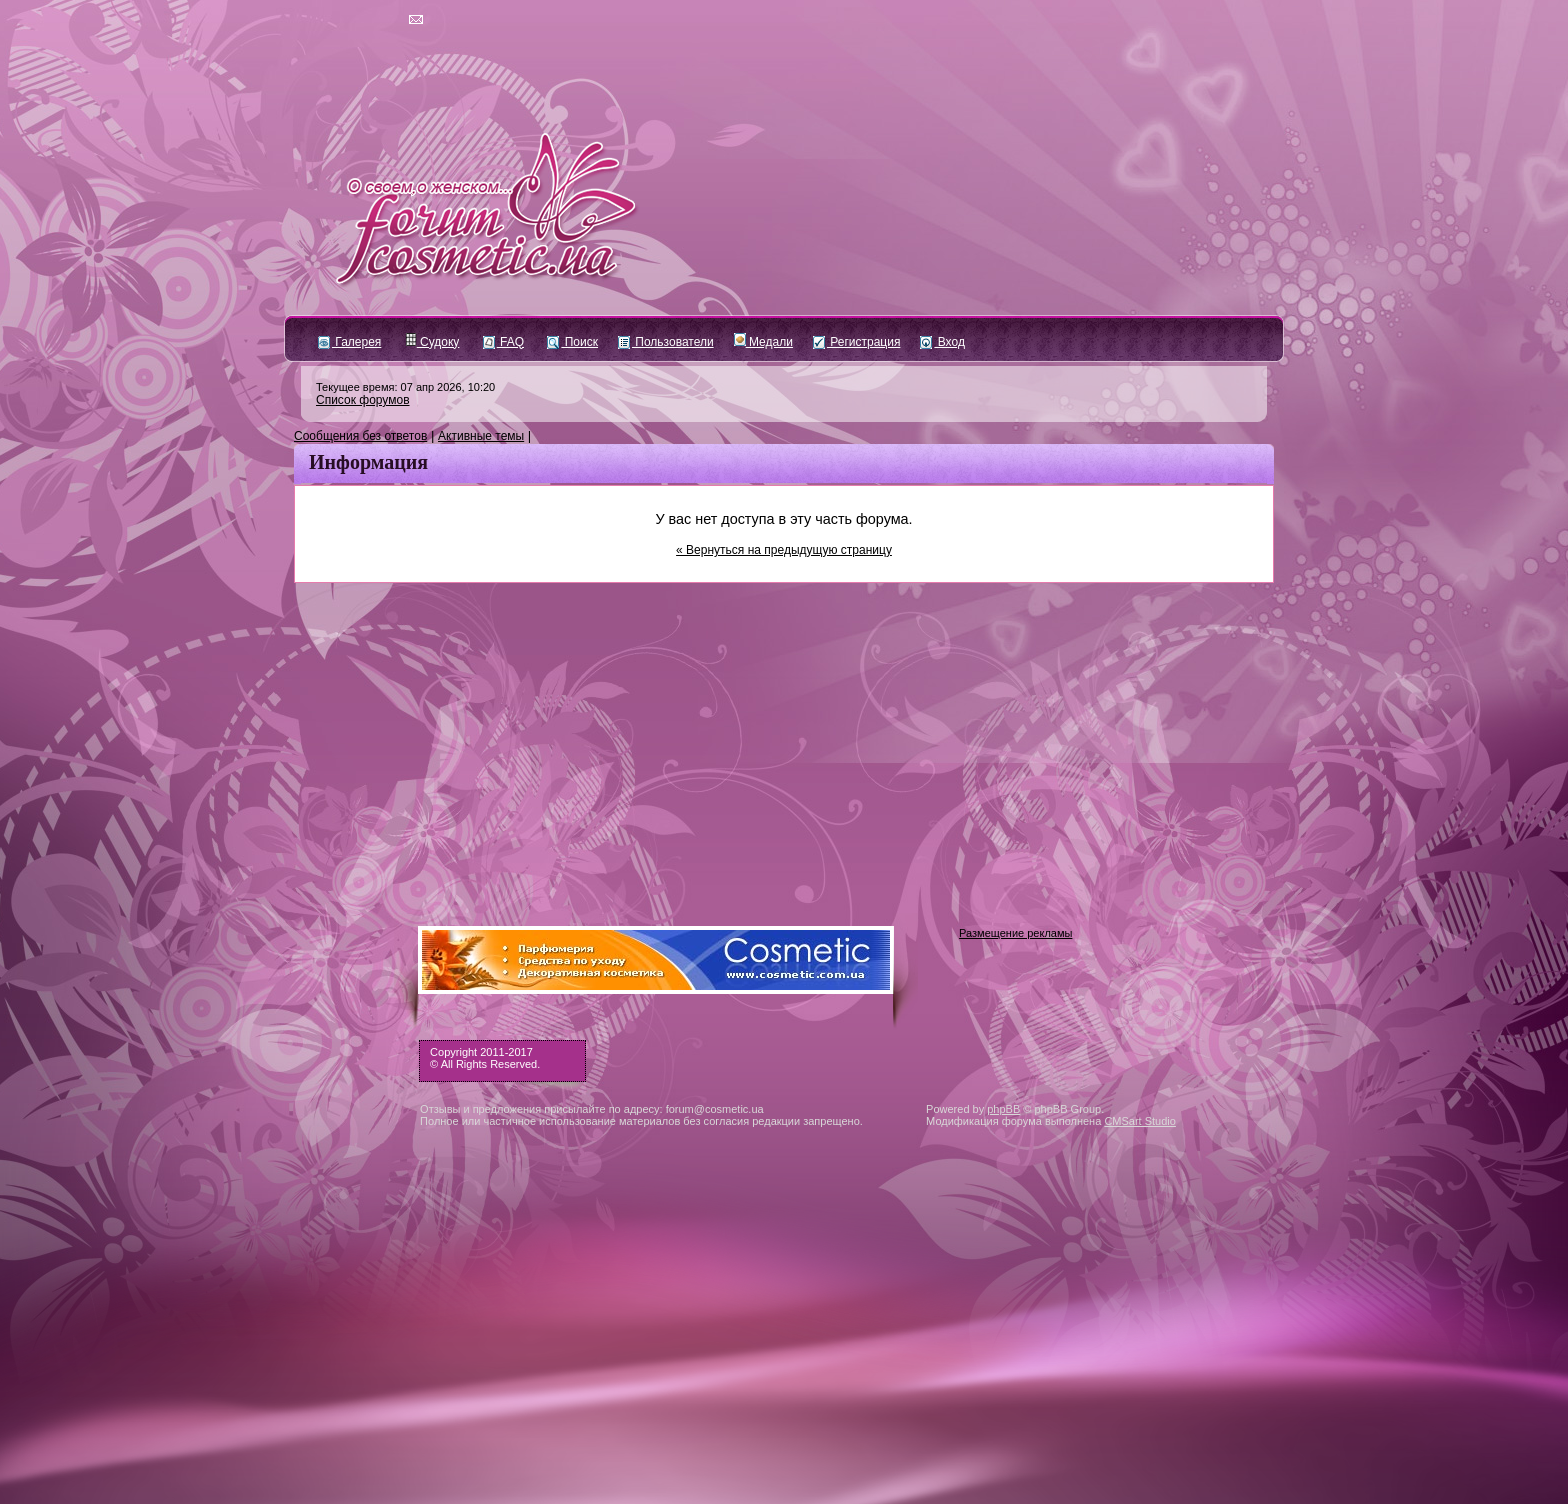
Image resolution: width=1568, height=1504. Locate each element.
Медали (763, 342)
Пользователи (666, 342)
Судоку (432, 342)
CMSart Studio (1140, 1121)
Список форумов (363, 400)
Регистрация (856, 342)
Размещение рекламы (1015, 933)
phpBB (1003, 1109)
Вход (942, 342)
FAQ (503, 342)
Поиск (572, 342)
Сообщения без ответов (360, 436)
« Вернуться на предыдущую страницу (784, 550)
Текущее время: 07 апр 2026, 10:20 (405, 387)
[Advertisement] (784, 733)
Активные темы (481, 436)
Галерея (349, 342)
